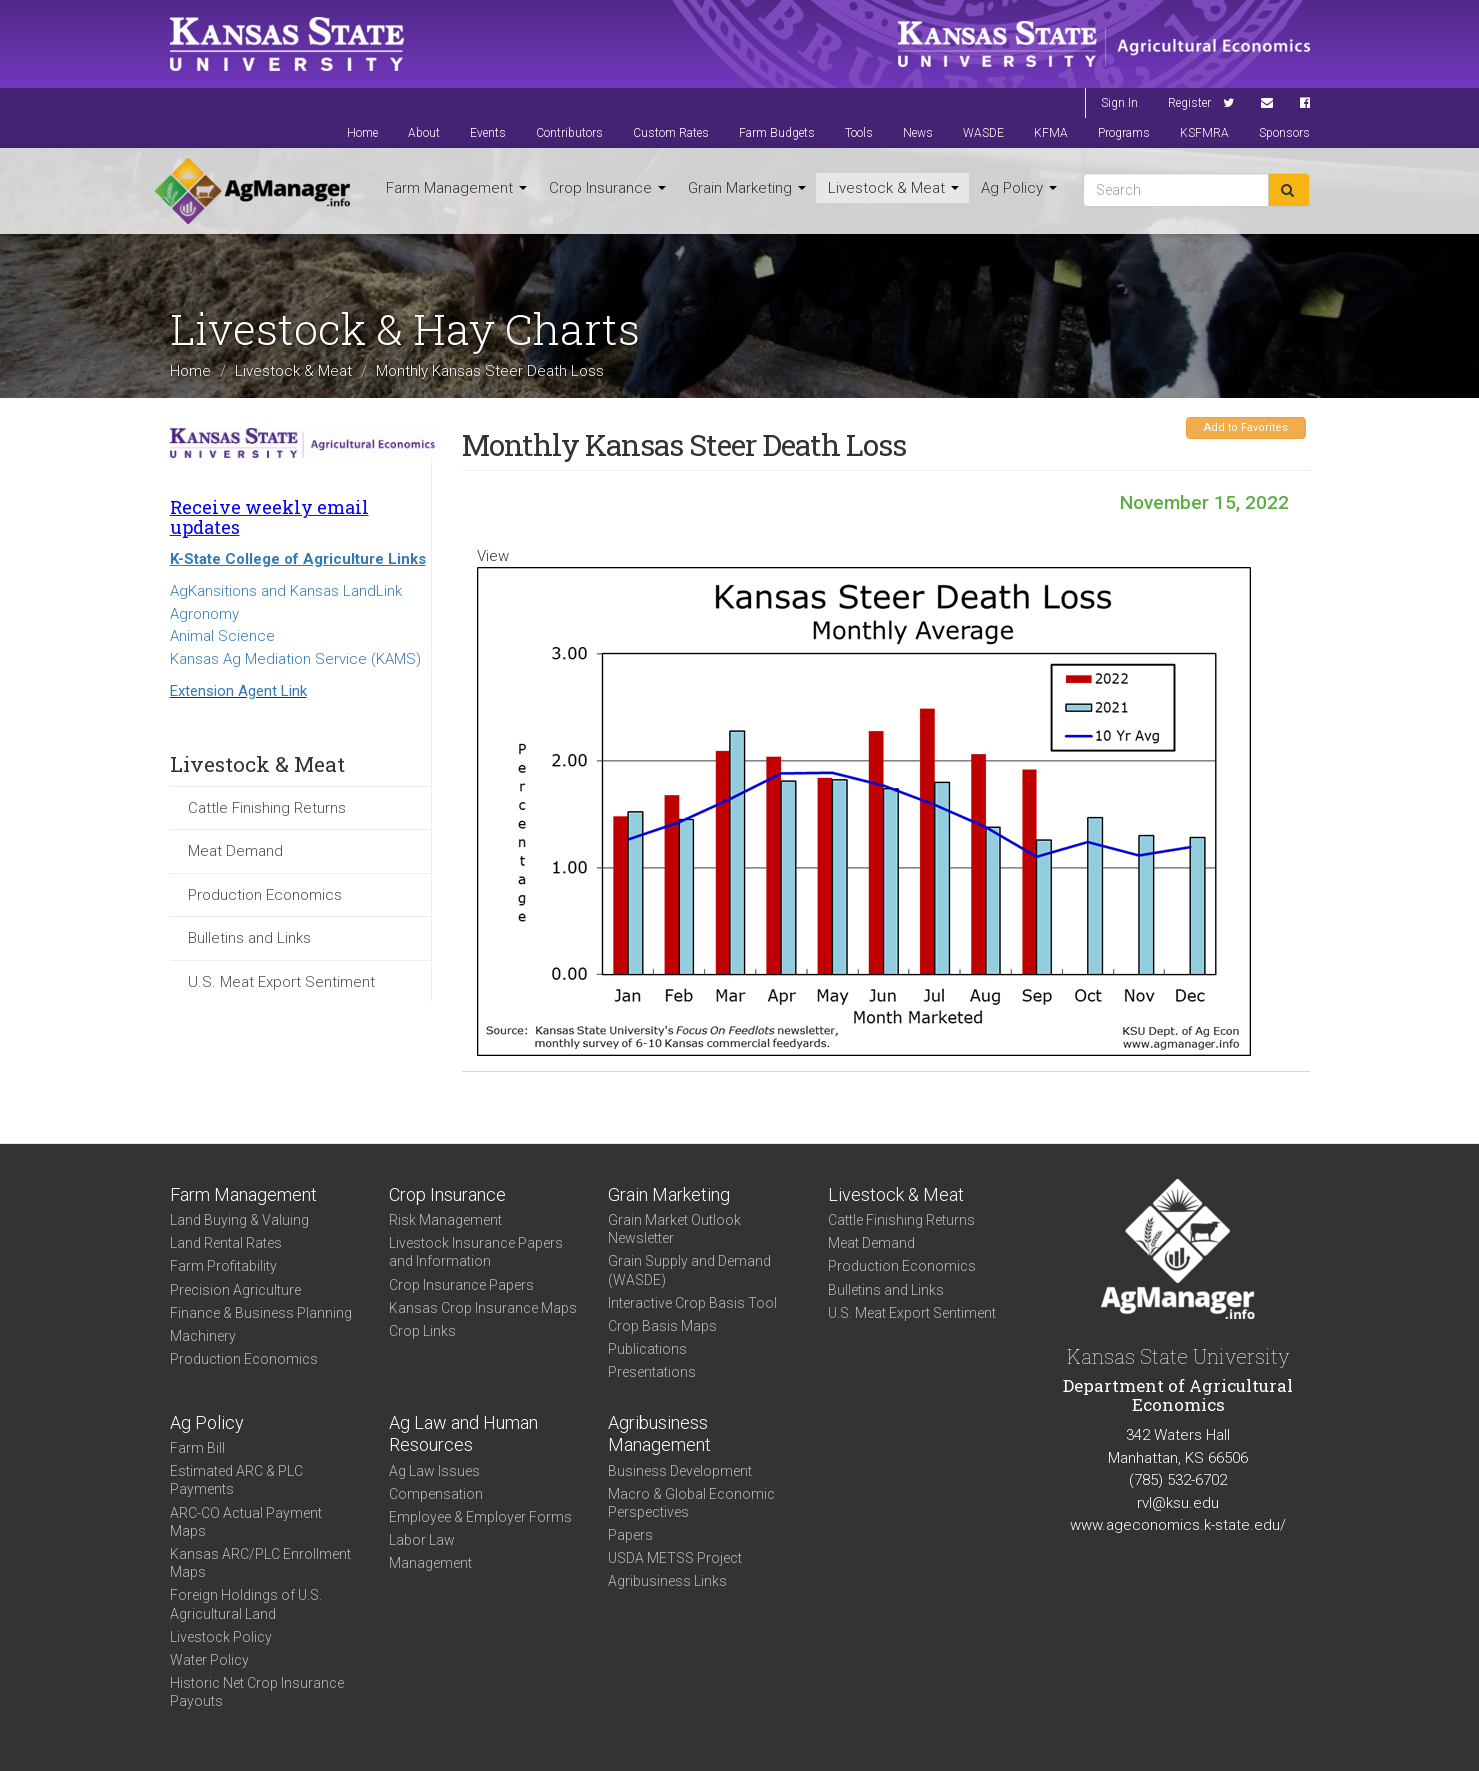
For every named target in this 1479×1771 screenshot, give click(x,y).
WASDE (983, 133)
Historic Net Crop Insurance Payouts (257, 1692)
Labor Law (422, 1540)
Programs (1124, 133)
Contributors (569, 133)
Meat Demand (235, 851)
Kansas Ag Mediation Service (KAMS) (295, 659)
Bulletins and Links (249, 938)
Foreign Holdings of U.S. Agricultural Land (246, 1604)
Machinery (203, 1336)
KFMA (1051, 133)
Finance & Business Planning (261, 1313)
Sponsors (1284, 133)
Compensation (436, 1494)
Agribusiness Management (659, 1434)
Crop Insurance (607, 188)
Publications (647, 1349)
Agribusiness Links (667, 1581)
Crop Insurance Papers (461, 1285)
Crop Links (422, 1331)
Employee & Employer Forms (480, 1517)
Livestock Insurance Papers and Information (476, 1252)
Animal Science (222, 636)
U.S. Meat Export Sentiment (281, 982)
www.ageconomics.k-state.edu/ (1178, 1525)
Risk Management (445, 1220)
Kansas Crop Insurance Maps (483, 1308)
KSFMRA (1204, 133)
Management (430, 1563)
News (918, 133)
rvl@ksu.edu (1178, 1503)
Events (488, 133)
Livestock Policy (221, 1637)
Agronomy (204, 614)
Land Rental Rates (226, 1243)
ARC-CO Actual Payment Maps (246, 1522)
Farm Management (456, 188)
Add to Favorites (1246, 427)
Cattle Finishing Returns (267, 808)
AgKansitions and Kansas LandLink (286, 591)
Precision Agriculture (235, 1290)
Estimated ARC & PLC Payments (236, 1480)
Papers (630, 1535)
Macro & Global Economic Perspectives (691, 1503)
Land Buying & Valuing (239, 1220)
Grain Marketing (747, 188)
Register (1189, 103)
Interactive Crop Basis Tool (692, 1303)
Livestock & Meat (893, 188)
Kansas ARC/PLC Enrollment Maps (260, 1563)
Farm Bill (197, 1448)
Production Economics (265, 895)
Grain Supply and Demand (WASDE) (689, 1270)
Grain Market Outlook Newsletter (674, 1229)
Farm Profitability (223, 1266)
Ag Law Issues (434, 1471)
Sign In (1119, 103)
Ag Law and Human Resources (463, 1434)
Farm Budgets (777, 133)
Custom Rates (671, 133)
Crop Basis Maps (662, 1326)
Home (362, 133)
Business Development (680, 1471)
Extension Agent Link (238, 691)
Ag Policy (1019, 188)
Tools (859, 133)
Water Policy (209, 1660)
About (424, 133)
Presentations (652, 1372)
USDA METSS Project (675, 1558)
